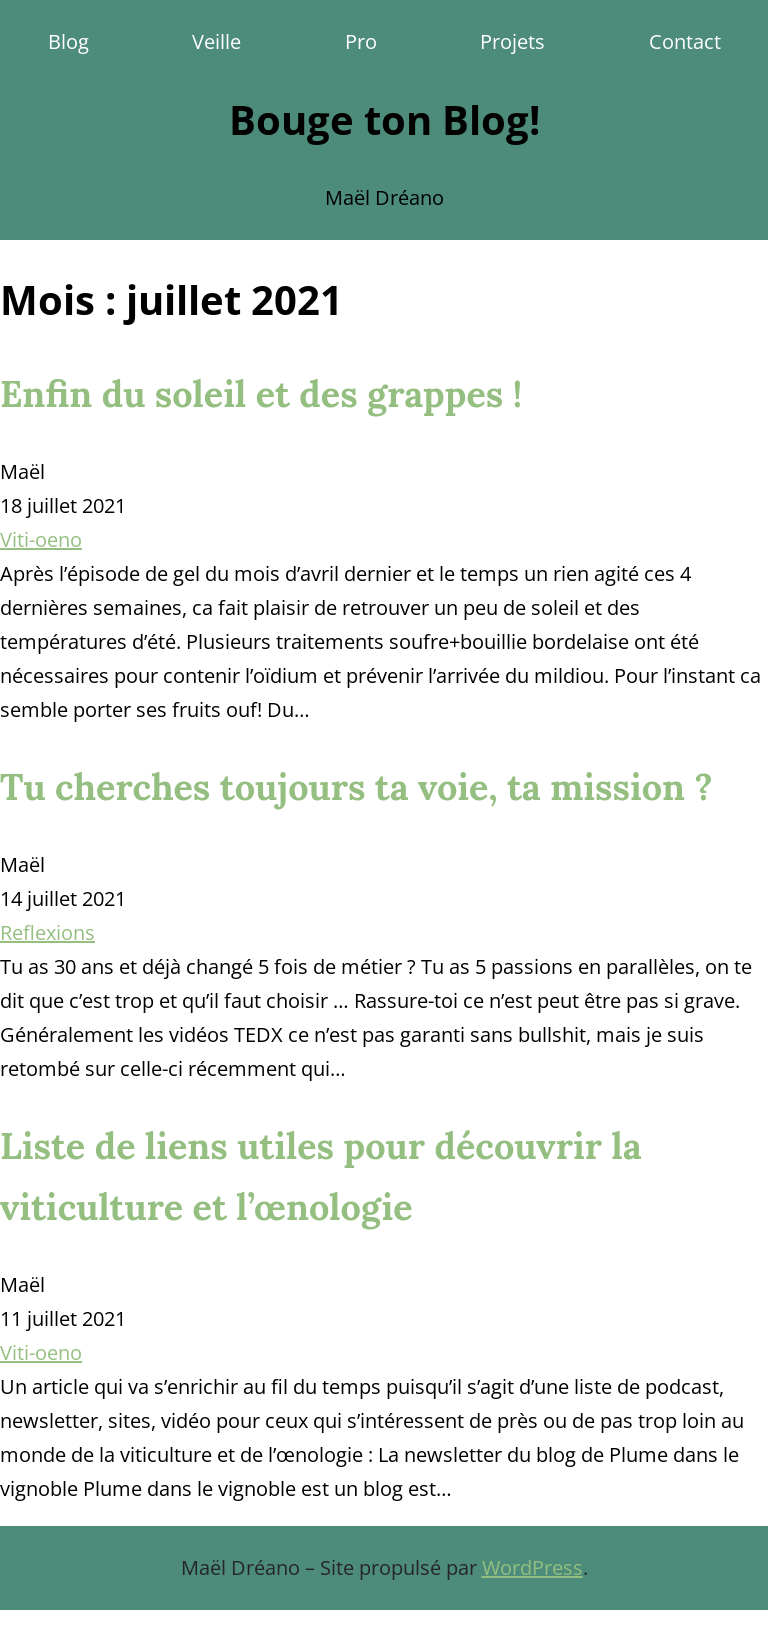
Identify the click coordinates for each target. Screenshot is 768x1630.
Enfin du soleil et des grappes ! (261, 394)
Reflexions (47, 932)
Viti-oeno (41, 539)
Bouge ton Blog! (384, 119)
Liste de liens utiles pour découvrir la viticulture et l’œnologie (321, 1176)
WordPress (532, 1567)
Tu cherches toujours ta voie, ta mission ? (356, 787)
